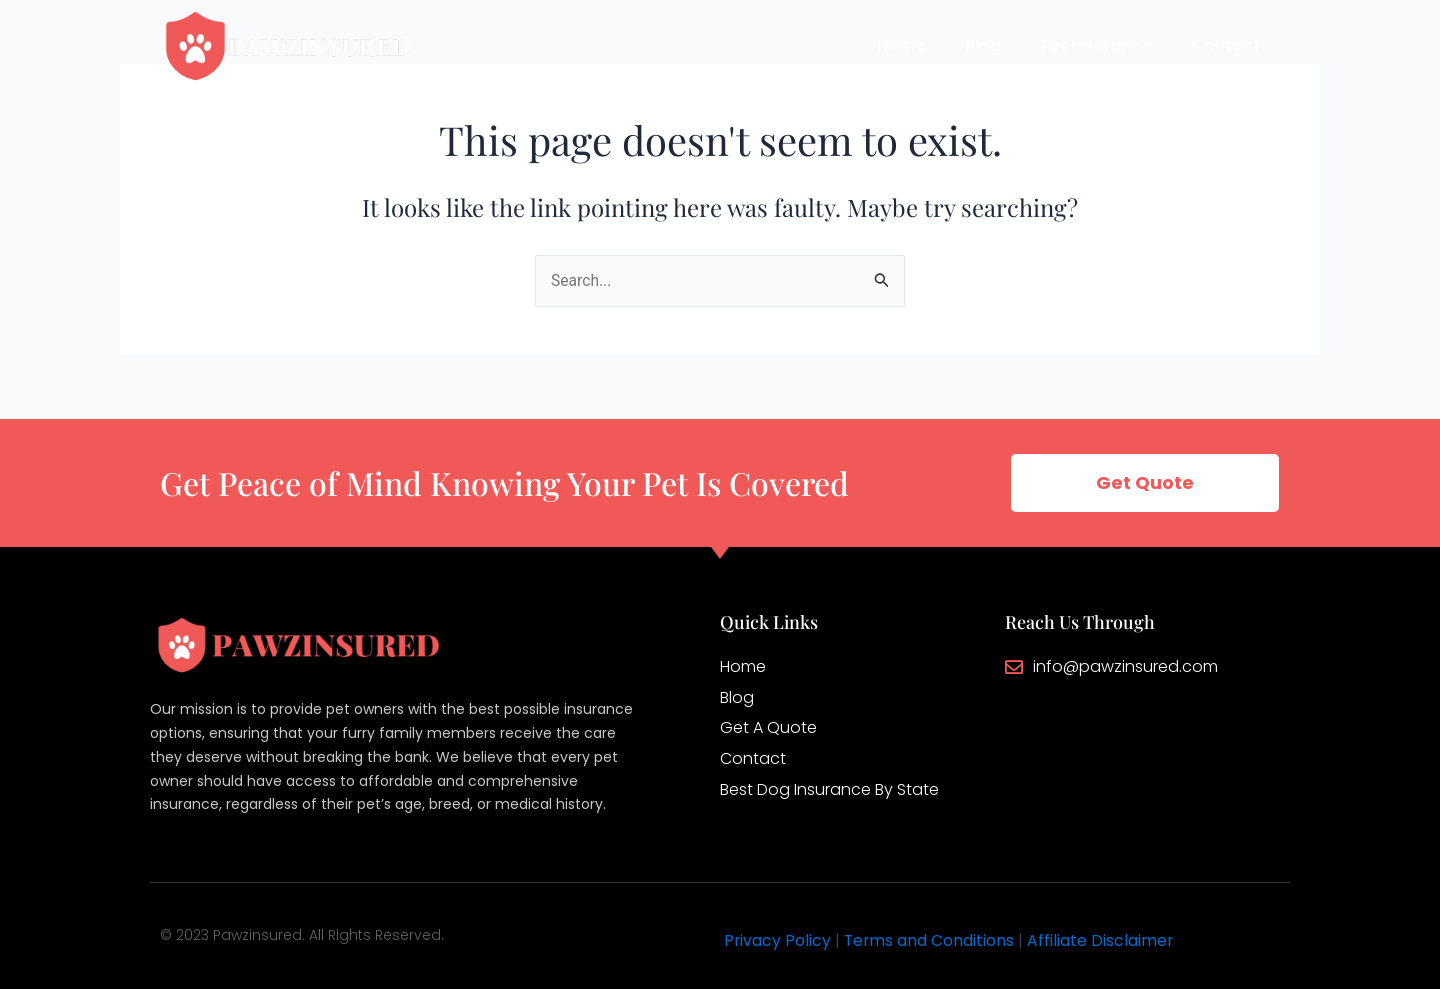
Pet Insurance (1096, 45)
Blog (983, 45)
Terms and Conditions (931, 940)
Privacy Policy (778, 940)
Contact (1225, 45)
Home (901, 45)
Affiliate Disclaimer (1103, 940)
